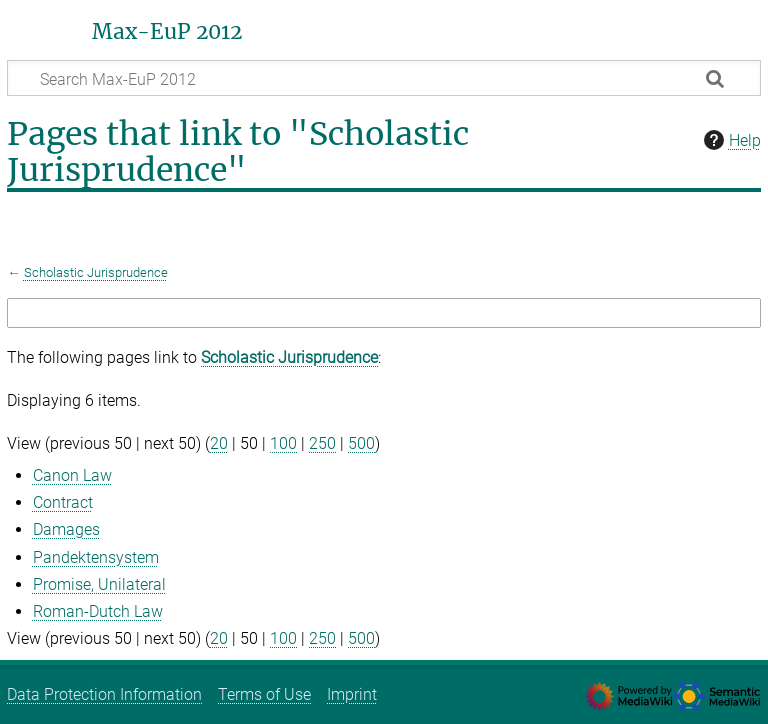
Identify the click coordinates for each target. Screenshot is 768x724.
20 (219, 443)
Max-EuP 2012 (167, 32)
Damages (66, 529)
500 (361, 443)
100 (283, 443)
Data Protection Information (104, 694)
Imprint (352, 694)
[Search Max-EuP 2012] (384, 78)
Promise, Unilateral (99, 584)
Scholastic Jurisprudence (96, 272)
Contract (63, 502)
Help (730, 140)
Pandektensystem (96, 557)
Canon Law (72, 475)
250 (322, 443)
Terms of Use (264, 694)
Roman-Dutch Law (98, 611)
